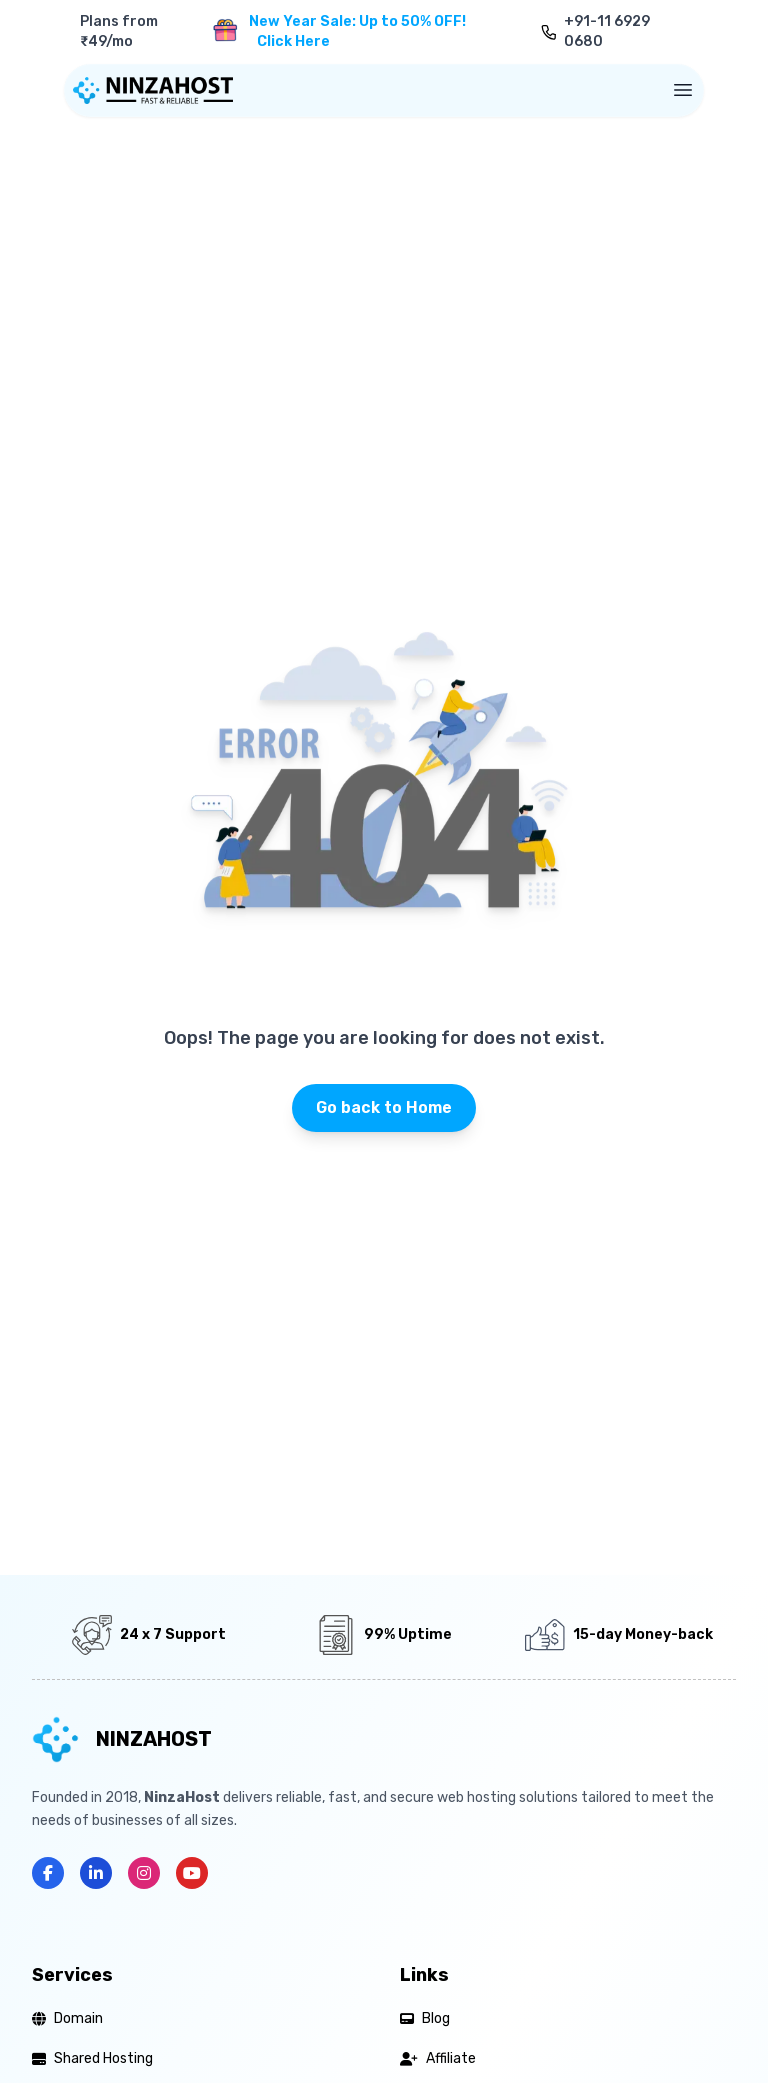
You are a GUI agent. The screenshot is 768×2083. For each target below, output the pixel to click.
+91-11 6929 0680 (607, 31)
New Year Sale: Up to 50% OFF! (357, 32)
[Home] (153, 90)
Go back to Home (384, 1107)
